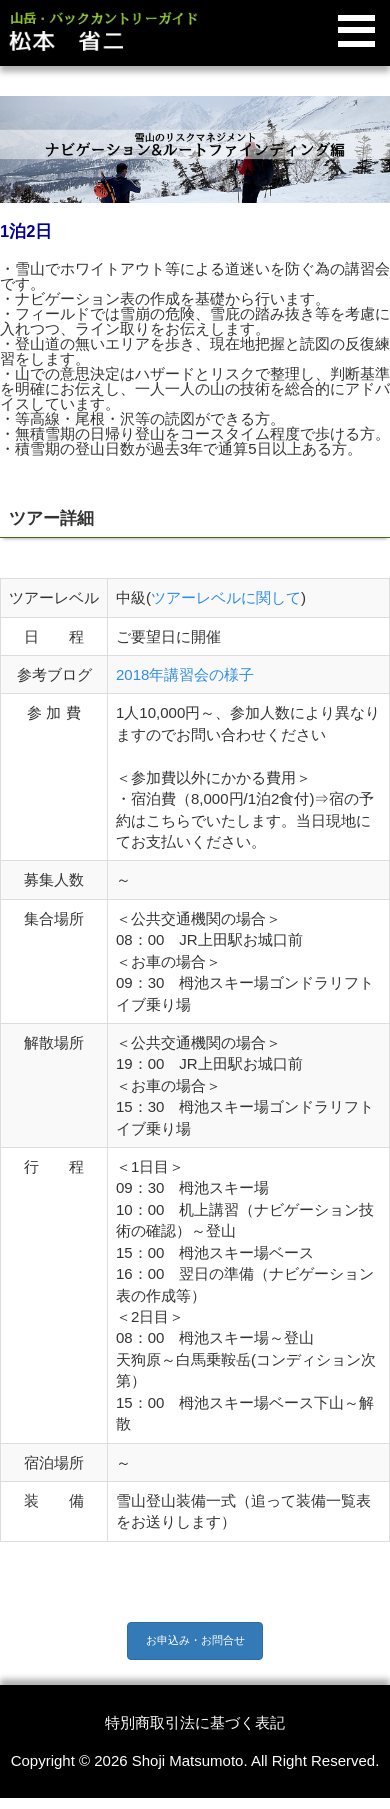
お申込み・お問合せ (195, 1640)
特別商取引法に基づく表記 (195, 1722)
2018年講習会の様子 (185, 674)
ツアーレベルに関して (226, 597)
